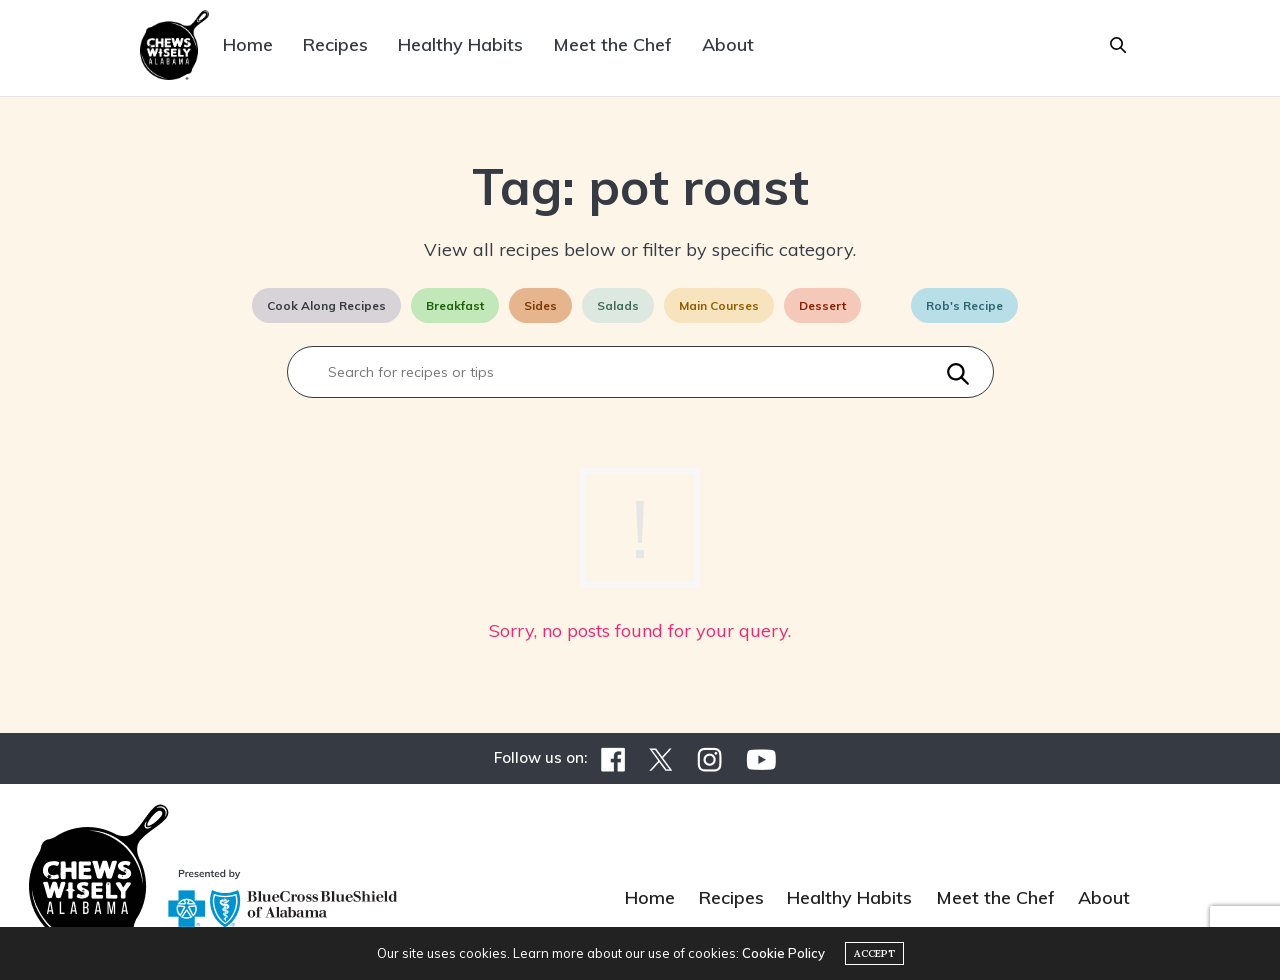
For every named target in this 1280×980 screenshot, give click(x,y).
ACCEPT (874, 953)
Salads (618, 305)
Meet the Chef (612, 44)
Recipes (335, 44)
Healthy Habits (460, 44)
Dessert (822, 305)
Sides (540, 305)
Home (248, 44)
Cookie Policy (783, 953)
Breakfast (455, 305)
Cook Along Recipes (326, 305)
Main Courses (719, 305)
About (728, 44)
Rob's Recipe (964, 305)
